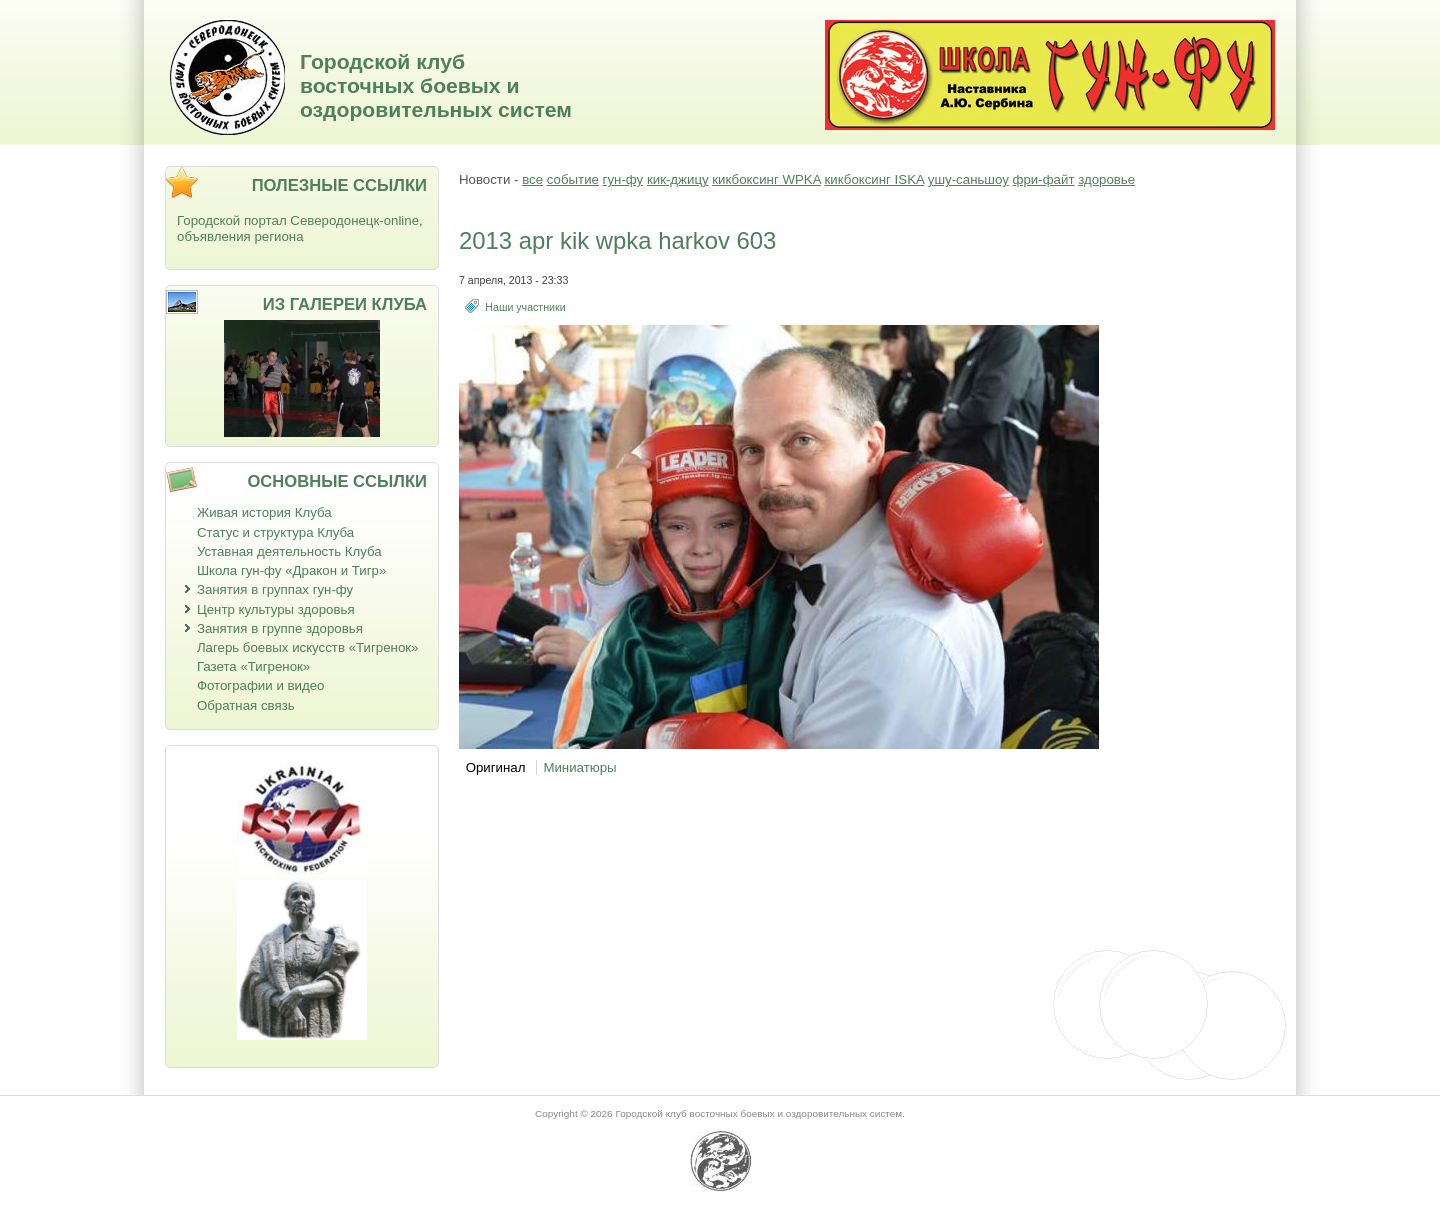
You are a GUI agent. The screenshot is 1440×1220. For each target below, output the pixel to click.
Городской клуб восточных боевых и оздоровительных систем (436, 85)
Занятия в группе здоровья (280, 628)
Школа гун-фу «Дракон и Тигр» (291, 570)
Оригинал (496, 767)
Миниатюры (579, 767)
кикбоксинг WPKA (766, 179)
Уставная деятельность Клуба (289, 551)
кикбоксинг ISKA (874, 179)
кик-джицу (678, 179)
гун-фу (623, 179)
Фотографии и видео (261, 685)
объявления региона (240, 236)
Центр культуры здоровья (276, 609)
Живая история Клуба (264, 512)
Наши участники (525, 307)
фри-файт (1044, 179)
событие (573, 179)
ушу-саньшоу (968, 179)
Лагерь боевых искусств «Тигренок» (308, 647)
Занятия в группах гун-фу (275, 589)
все (532, 179)
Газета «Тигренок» (253, 666)
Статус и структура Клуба (275, 532)
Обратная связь (246, 705)
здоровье (1106, 179)
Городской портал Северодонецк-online (298, 220)
